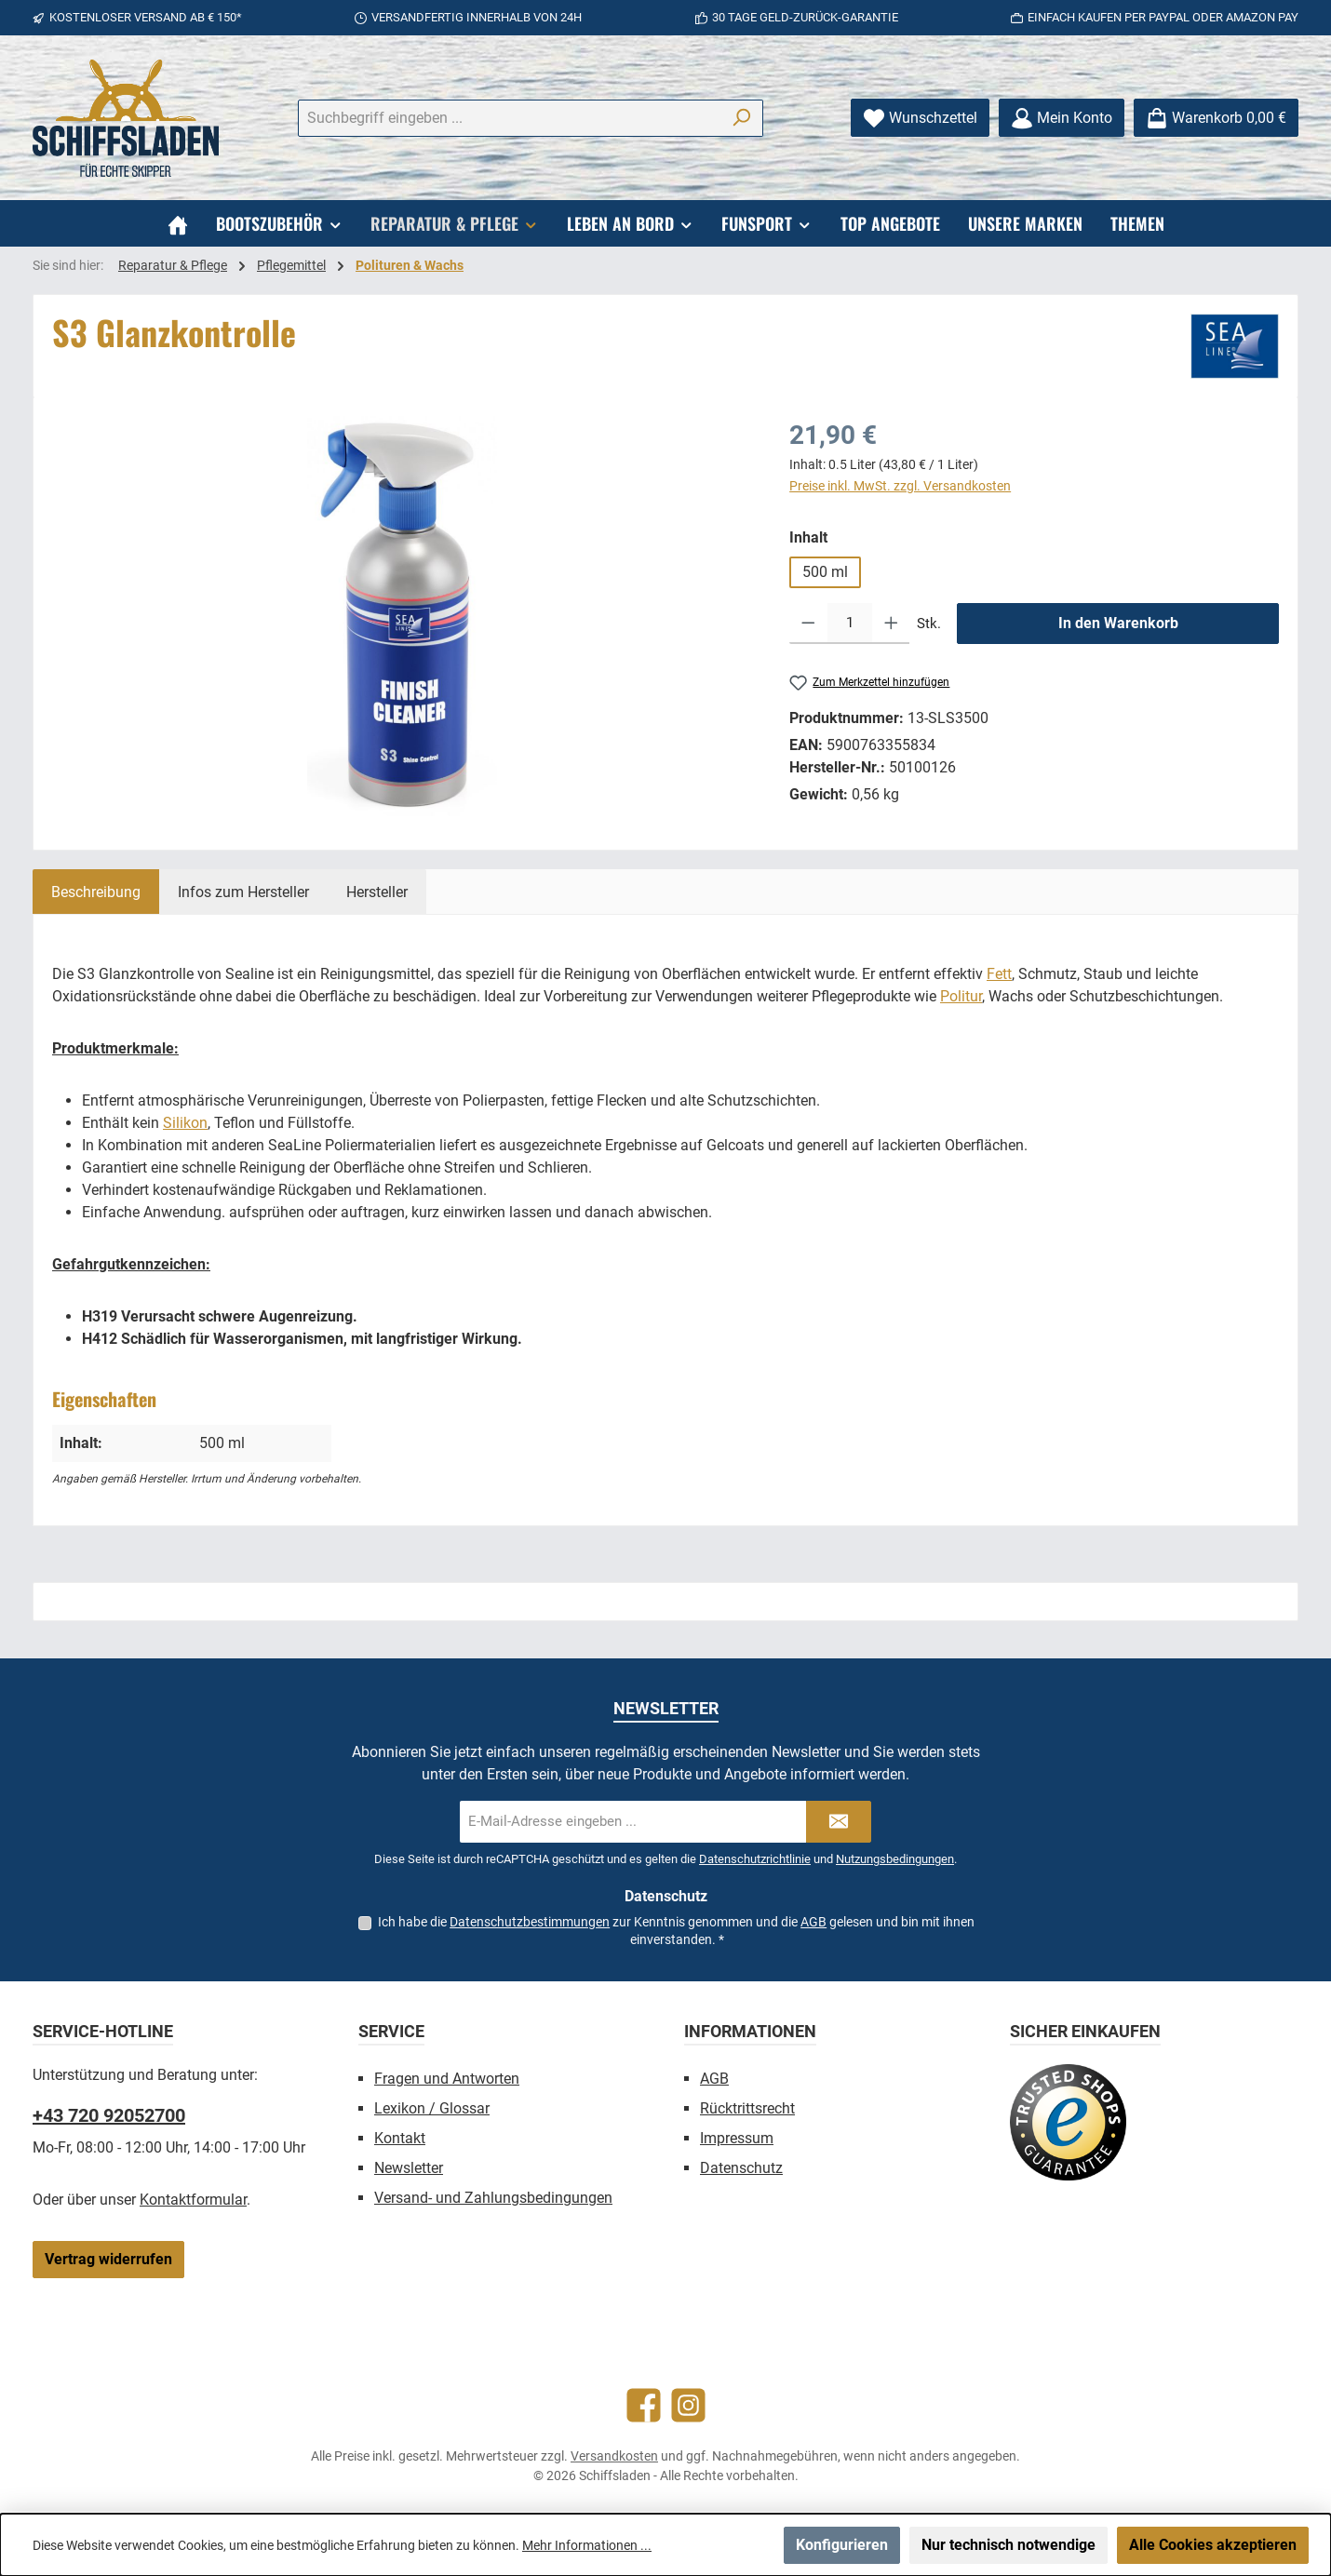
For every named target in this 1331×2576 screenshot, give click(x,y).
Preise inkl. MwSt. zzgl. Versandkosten (900, 485)
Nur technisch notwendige (1008, 2545)
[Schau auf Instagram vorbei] (688, 2405)
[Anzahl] (850, 623)
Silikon (185, 1123)
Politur (961, 996)
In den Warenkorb (1118, 623)
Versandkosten (614, 2456)
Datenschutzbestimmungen (530, 1921)
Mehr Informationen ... (587, 2545)
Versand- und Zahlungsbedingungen (493, 2198)
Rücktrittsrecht (747, 2108)
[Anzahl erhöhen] (891, 623)
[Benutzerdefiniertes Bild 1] (1068, 2122)
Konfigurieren (842, 2545)
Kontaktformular (193, 2199)
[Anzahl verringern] (808, 623)
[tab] (96, 891)
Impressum (736, 2138)
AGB (813, 1921)
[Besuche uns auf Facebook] (644, 2405)
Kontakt (399, 2138)
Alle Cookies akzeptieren (1213, 2545)
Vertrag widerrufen (108, 2259)
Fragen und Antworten (446, 2078)
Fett (999, 974)
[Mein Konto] (1061, 118)
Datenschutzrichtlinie (755, 1859)
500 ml (825, 572)
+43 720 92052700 (109, 2115)
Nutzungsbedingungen (895, 1859)
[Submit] (838, 1822)
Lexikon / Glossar (432, 2108)
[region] (402, 616)
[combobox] (509, 118)
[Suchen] (741, 118)
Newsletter (408, 2168)
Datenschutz (741, 2168)
